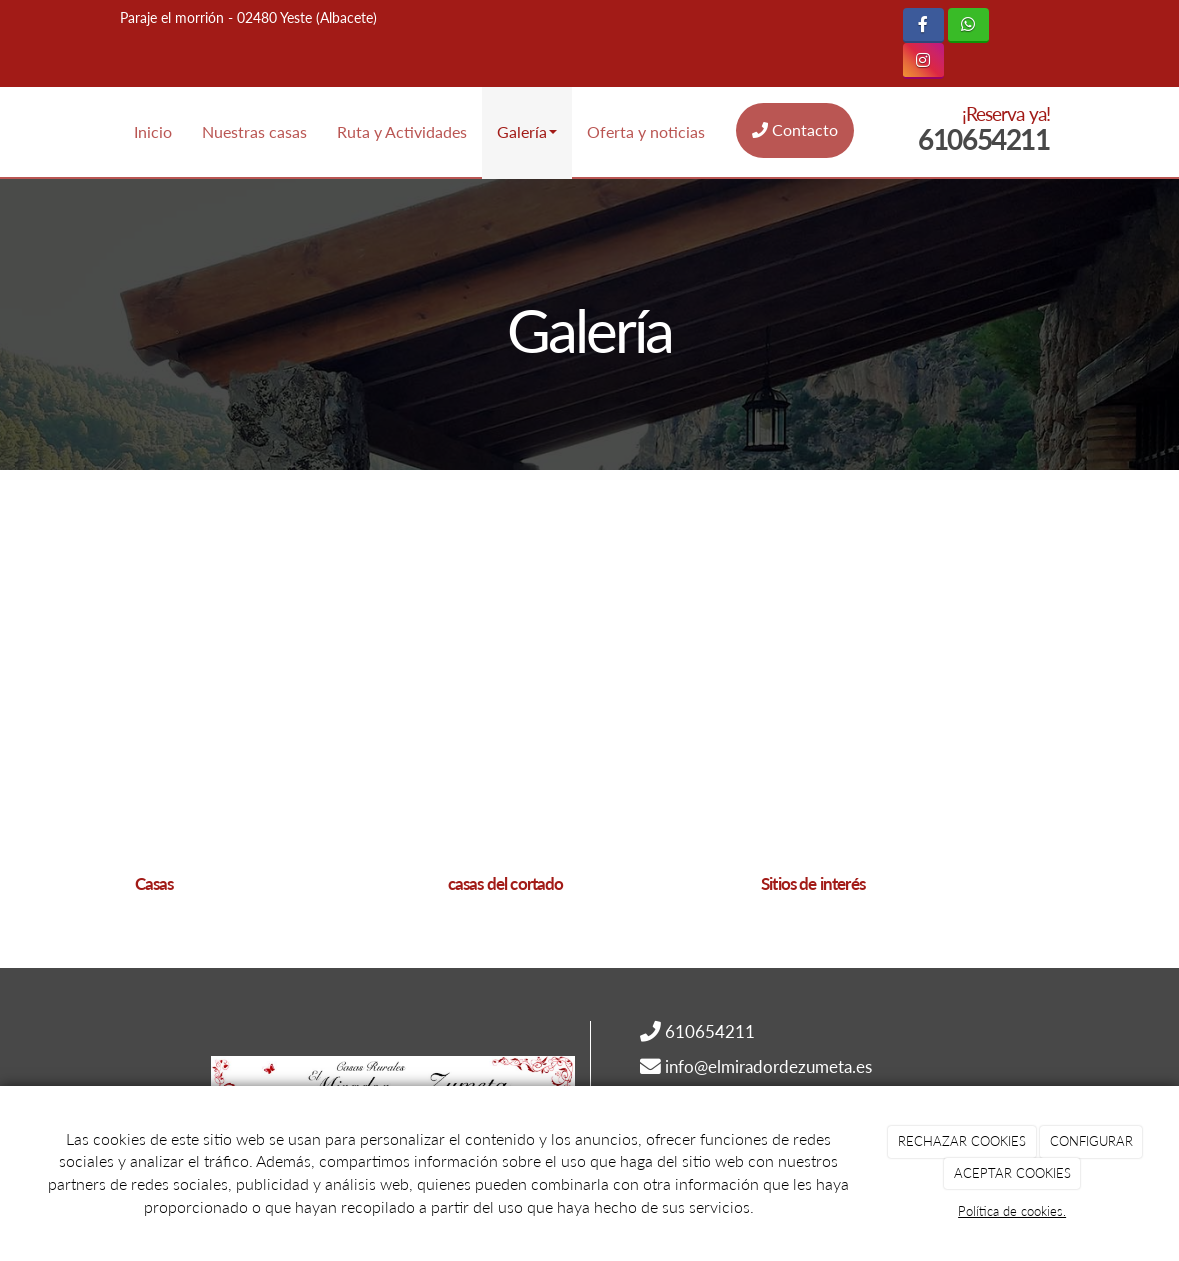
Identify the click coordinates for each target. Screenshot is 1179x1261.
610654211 (983, 139)
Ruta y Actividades (402, 131)
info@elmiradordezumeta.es (768, 1067)
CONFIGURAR (1091, 1141)
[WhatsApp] (968, 25)
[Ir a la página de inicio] (10, 132)
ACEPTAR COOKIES (1012, 1173)
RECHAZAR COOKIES (962, 1141)
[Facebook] (923, 25)
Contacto (795, 129)
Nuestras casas (254, 131)
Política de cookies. (1012, 1211)
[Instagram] (923, 60)
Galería (527, 131)
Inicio (153, 131)
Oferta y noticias (646, 131)
